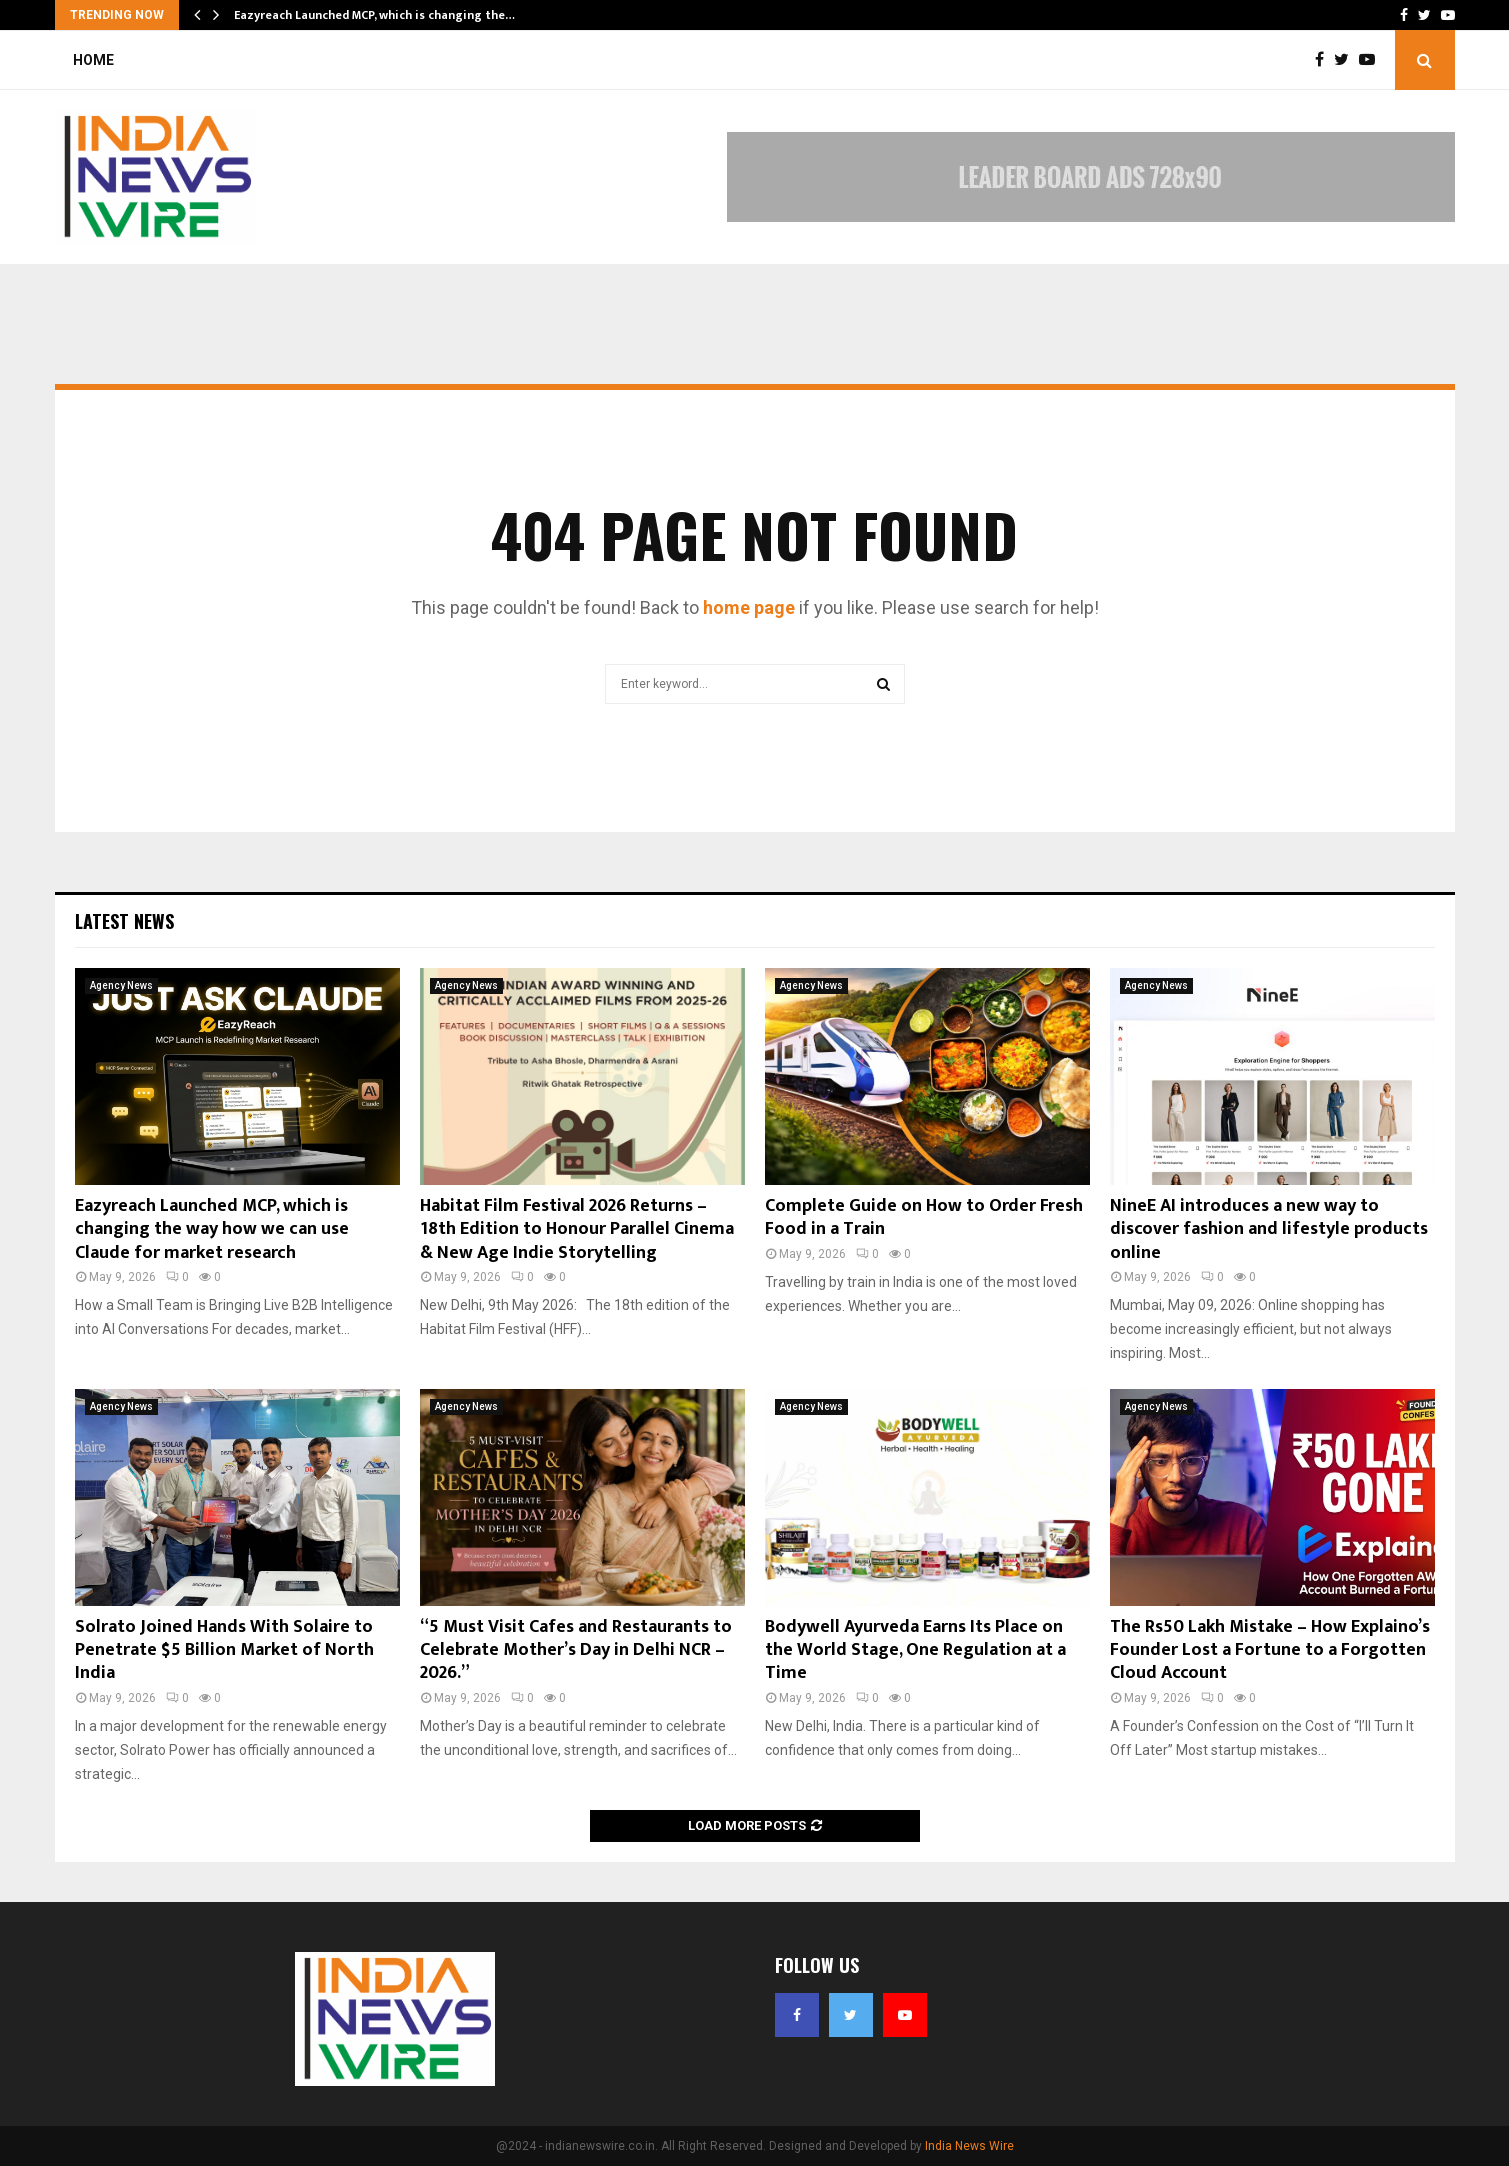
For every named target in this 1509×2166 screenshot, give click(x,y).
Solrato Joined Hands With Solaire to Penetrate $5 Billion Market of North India (224, 1650)
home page (749, 607)
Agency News (121, 985)
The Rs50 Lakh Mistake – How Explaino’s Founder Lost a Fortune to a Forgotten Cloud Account (1270, 1650)
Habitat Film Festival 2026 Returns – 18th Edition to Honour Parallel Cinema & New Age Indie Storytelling (577, 1229)
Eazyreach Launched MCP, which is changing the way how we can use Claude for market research (212, 1229)
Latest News (124, 921)
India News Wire (969, 2146)
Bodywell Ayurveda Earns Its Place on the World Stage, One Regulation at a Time (915, 1650)
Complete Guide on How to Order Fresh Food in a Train (924, 1217)
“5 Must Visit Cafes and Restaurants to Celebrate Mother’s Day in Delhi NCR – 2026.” (576, 1650)
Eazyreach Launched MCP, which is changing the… (374, 15)
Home (93, 60)
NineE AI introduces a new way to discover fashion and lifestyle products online (1269, 1229)
